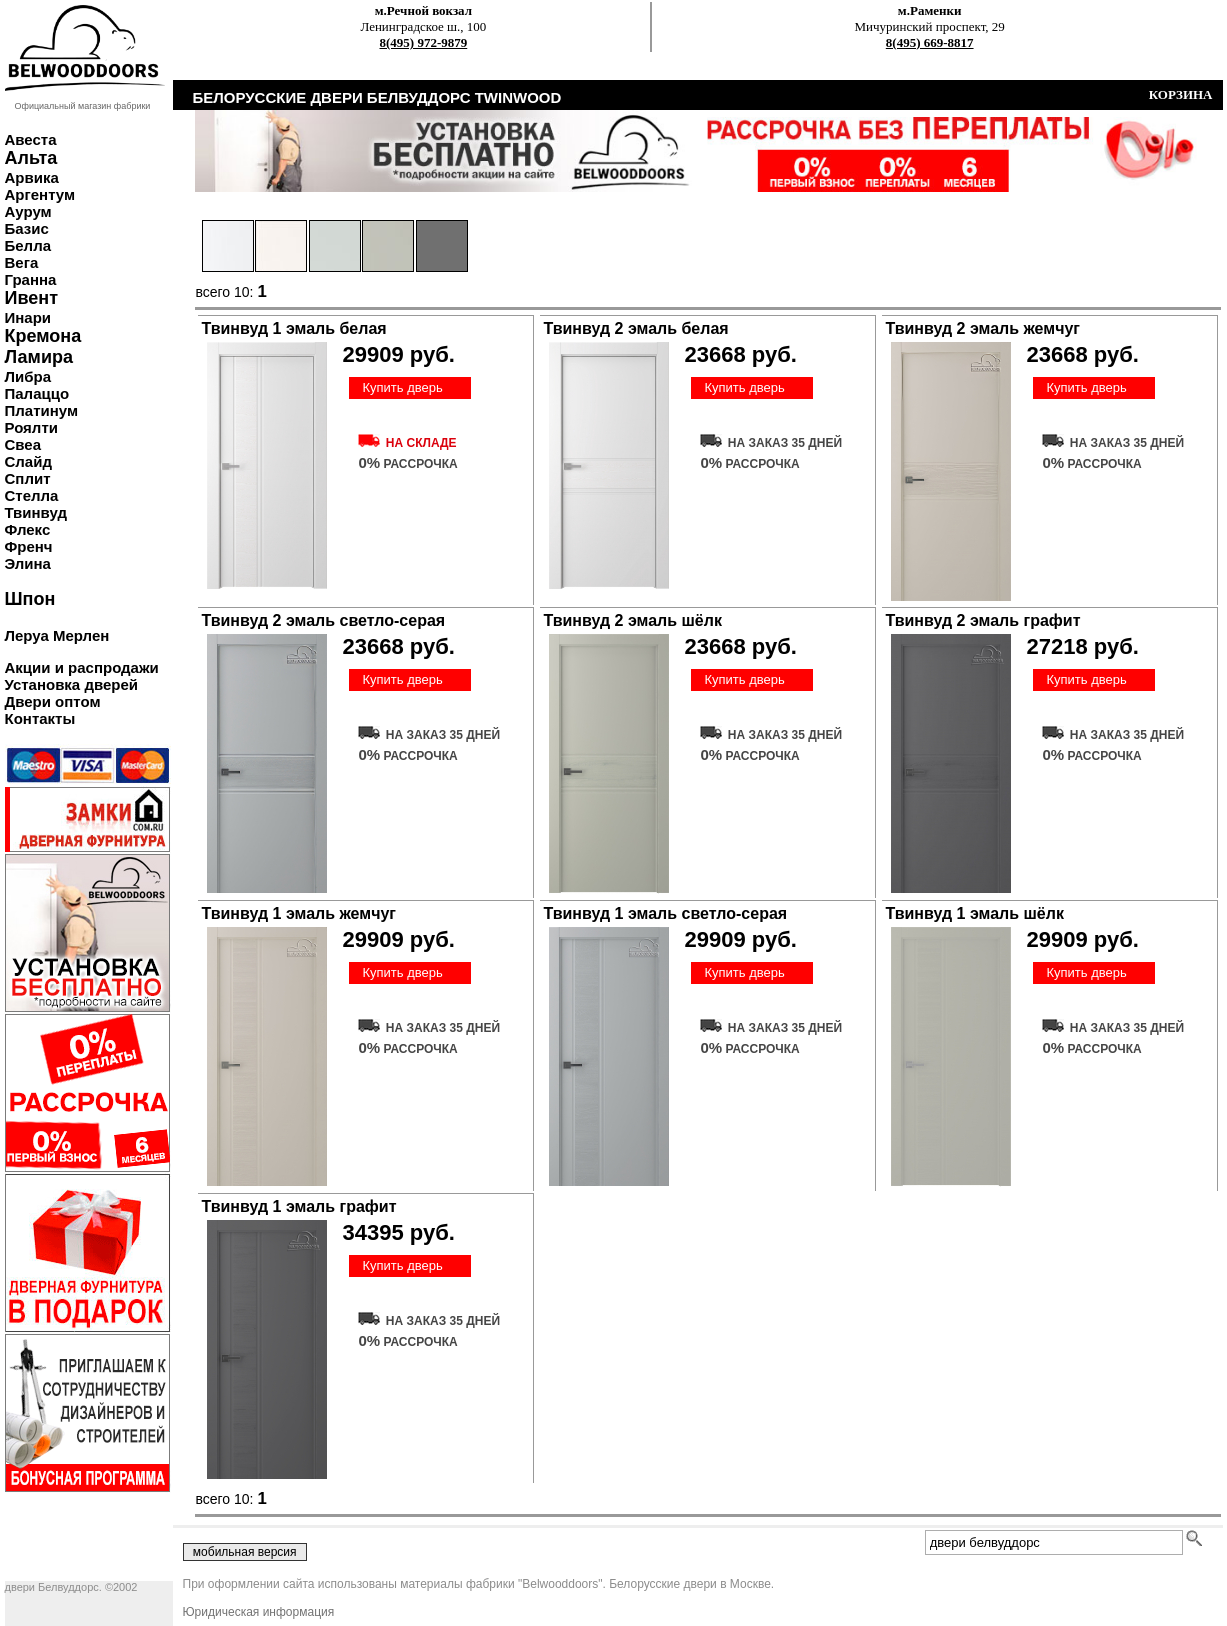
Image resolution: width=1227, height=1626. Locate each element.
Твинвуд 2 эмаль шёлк (633, 620)
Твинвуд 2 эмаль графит (983, 620)
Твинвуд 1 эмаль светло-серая (666, 913)
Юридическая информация (259, 1612)
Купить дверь (402, 387)
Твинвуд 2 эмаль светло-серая (324, 620)
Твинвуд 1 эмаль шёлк (975, 913)
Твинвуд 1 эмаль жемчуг (299, 913)
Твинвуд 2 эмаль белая (636, 328)
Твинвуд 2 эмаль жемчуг (983, 328)
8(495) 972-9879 (424, 42)
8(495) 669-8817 (930, 42)
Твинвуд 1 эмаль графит (299, 1206)
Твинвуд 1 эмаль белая (294, 328)
